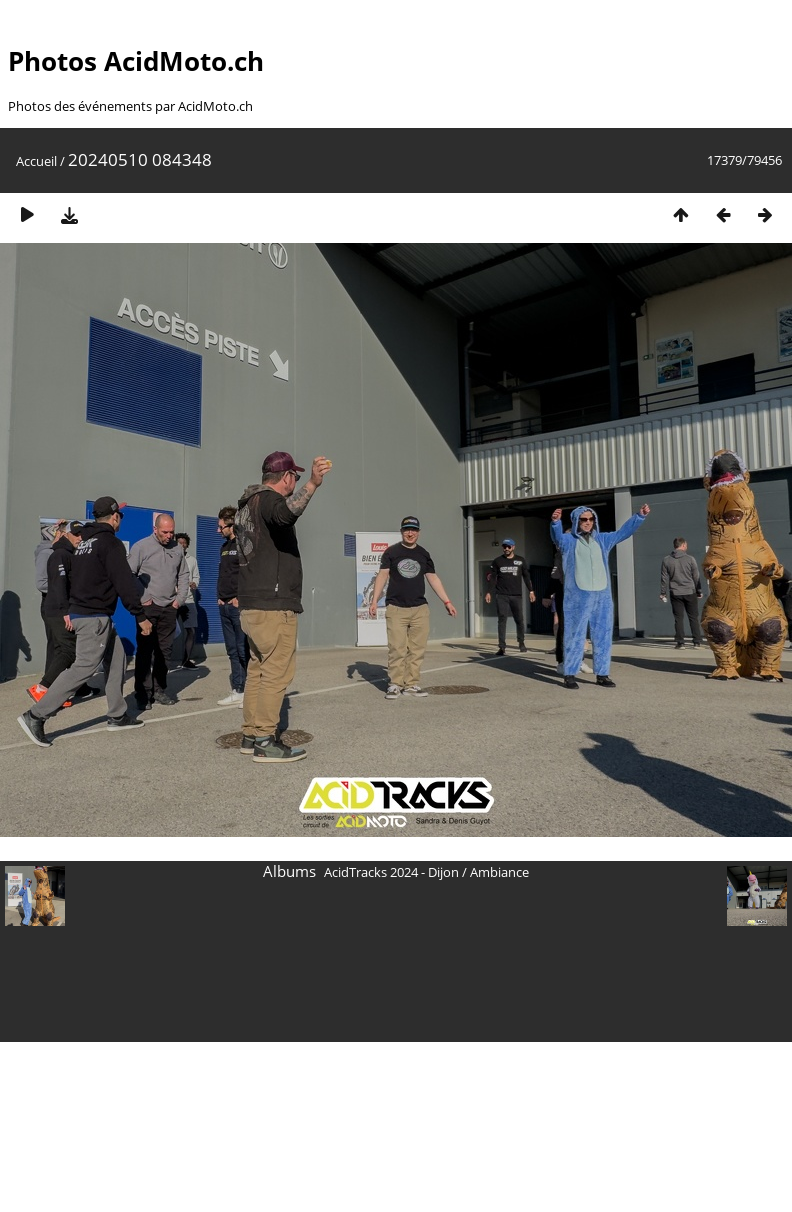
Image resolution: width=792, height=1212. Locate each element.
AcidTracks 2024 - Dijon (391, 872)
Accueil (36, 161)
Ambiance (499, 872)
